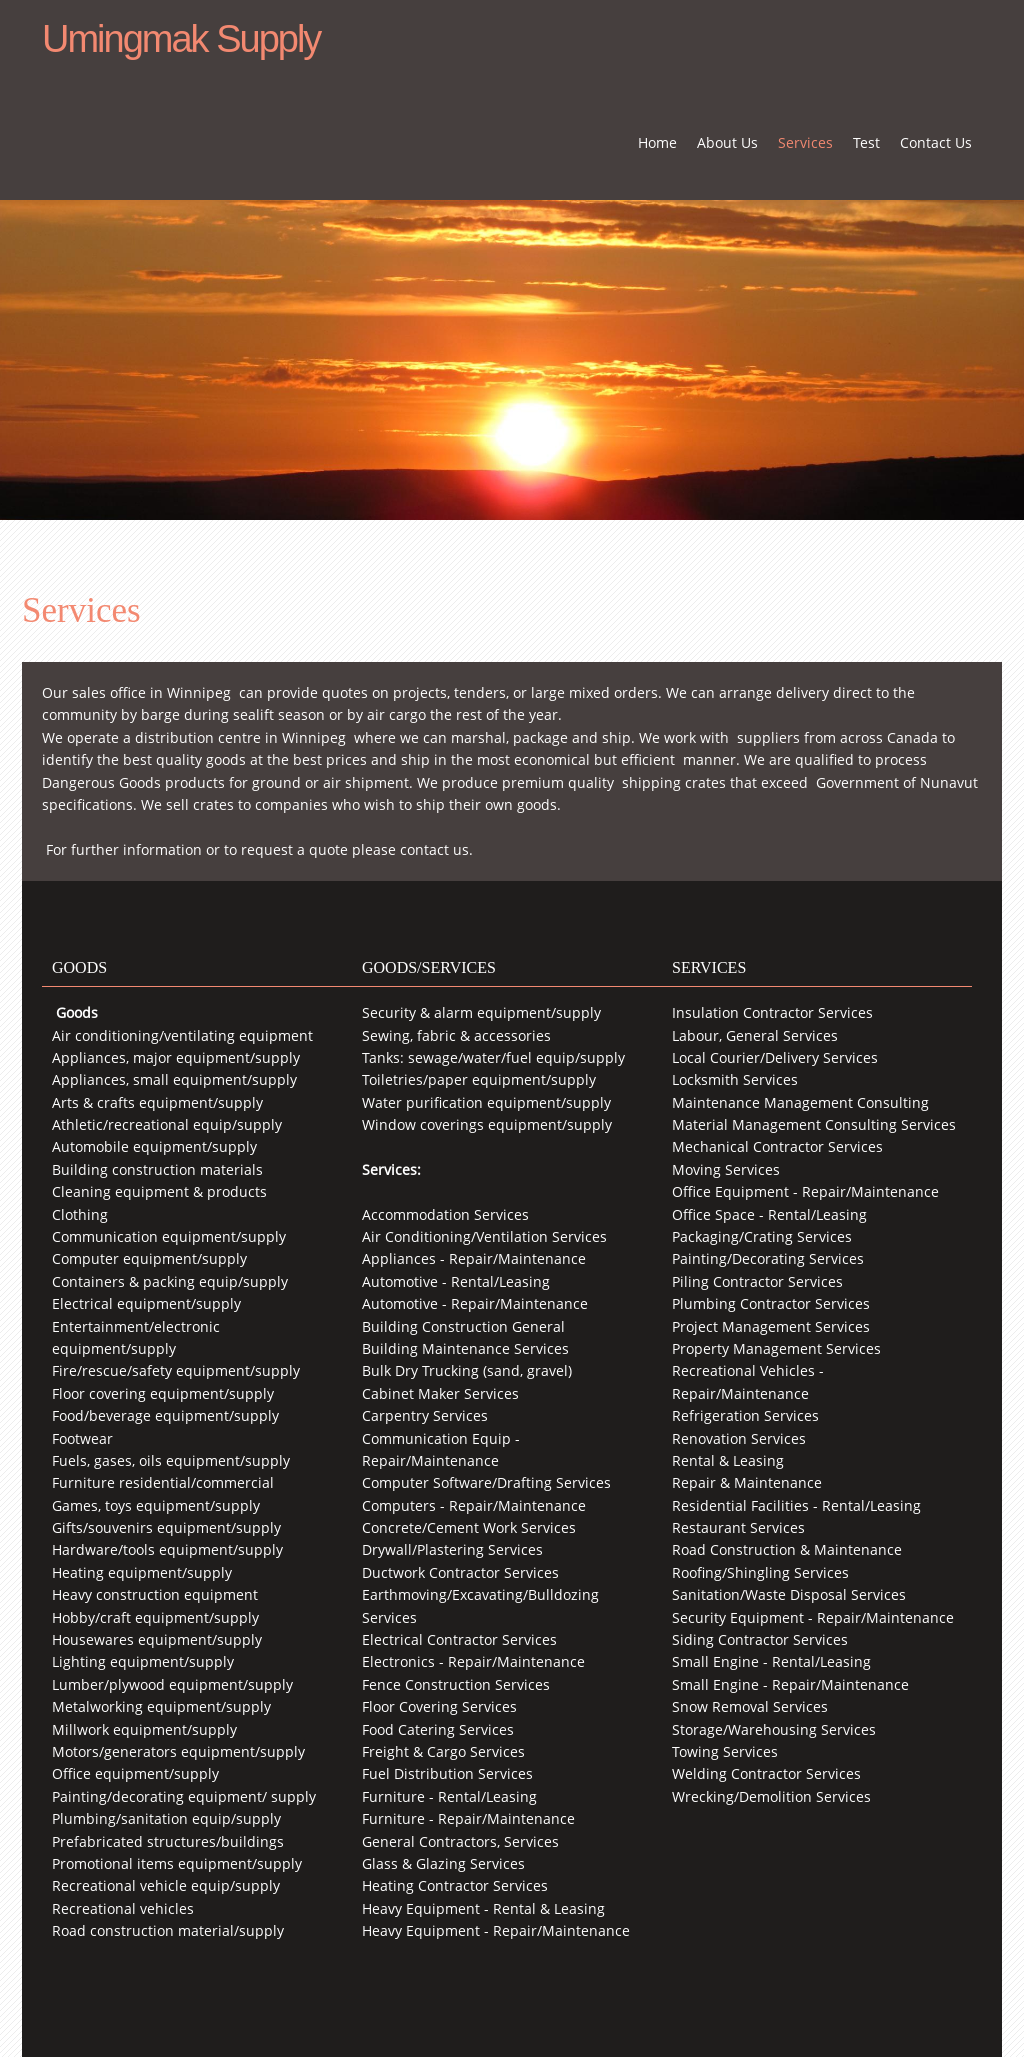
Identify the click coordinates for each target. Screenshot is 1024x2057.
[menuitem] (657, 150)
